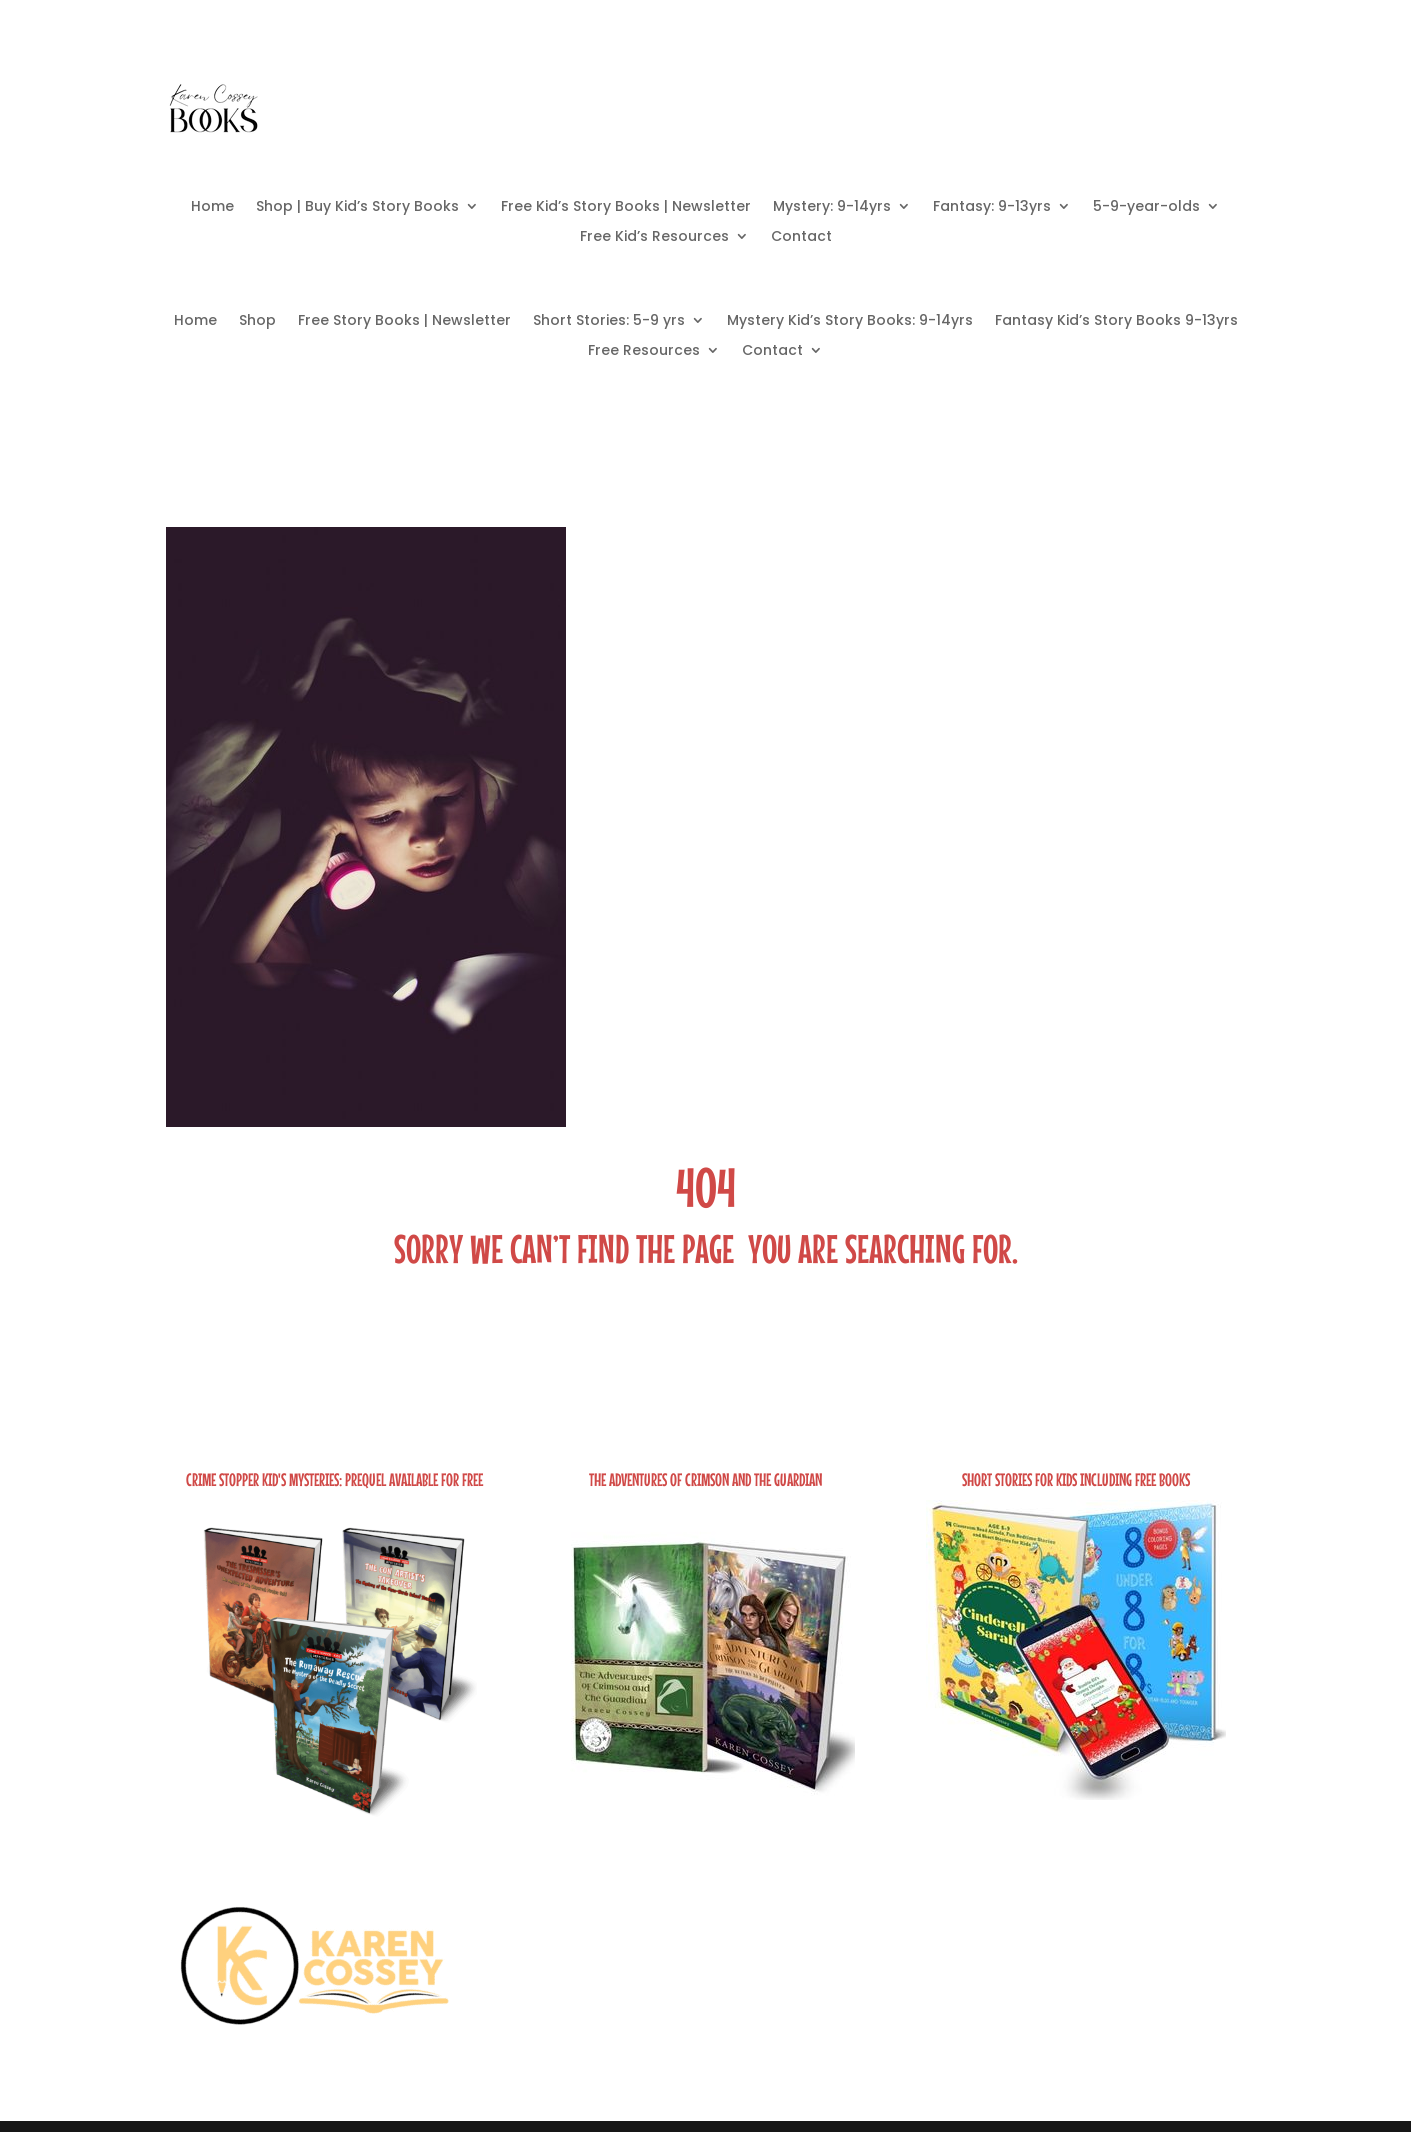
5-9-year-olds (1146, 207)
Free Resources (644, 351)
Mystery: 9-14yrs (832, 207)
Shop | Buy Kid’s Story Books (357, 207)
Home (212, 207)
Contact (801, 237)
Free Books (976, 106)
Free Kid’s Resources (654, 237)
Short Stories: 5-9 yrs (609, 321)
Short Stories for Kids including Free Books (1076, 1479)
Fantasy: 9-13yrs (992, 207)
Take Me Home (706, 1391)
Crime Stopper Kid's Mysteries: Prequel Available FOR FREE (334, 1479)
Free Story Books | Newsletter (404, 321)
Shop (257, 321)
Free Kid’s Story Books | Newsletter (626, 207)
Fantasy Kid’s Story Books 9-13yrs (1116, 321)
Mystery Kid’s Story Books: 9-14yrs (850, 321)
